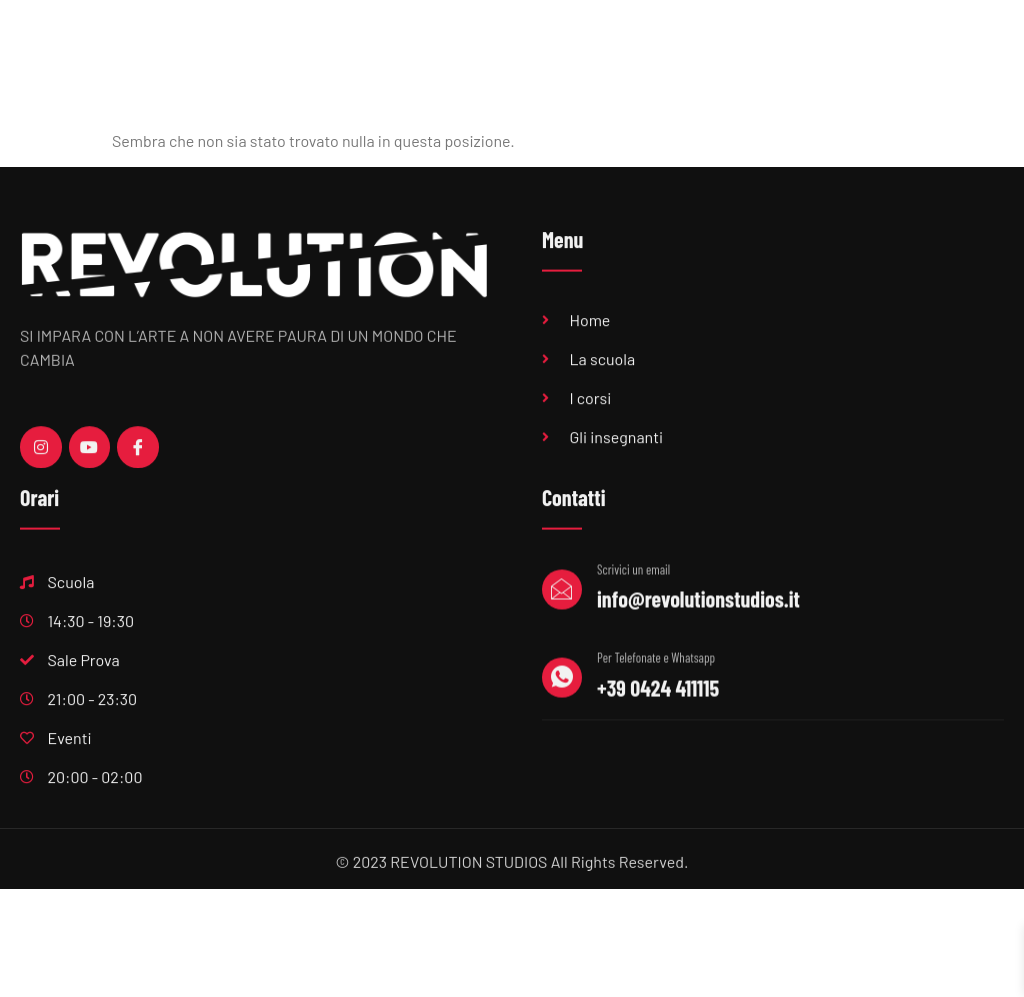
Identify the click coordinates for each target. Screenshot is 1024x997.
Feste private (849, 114)
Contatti (955, 114)
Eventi (838, 62)
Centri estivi (934, 62)
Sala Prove (583, 62)
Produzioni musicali (717, 62)
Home (395, 62)
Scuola (482, 61)
